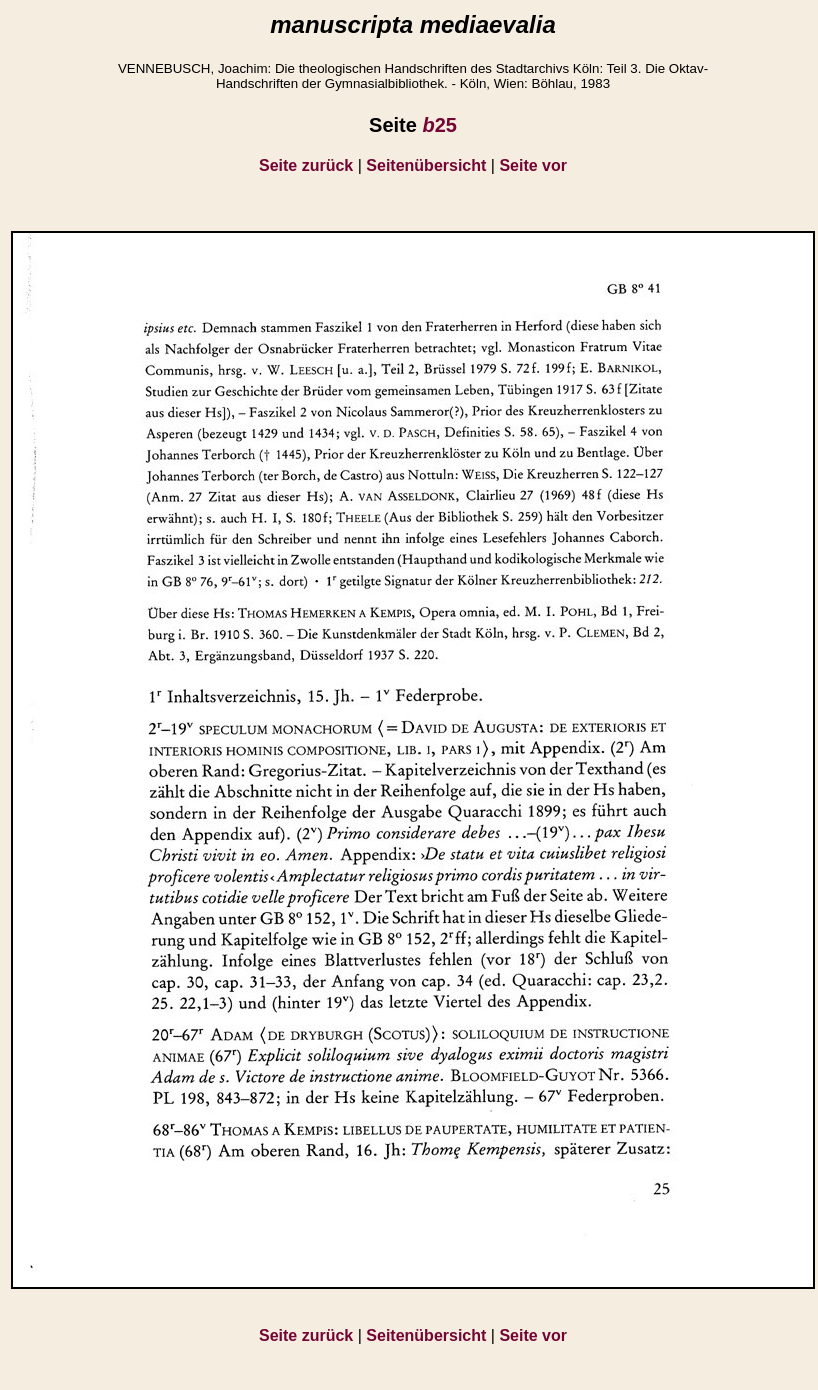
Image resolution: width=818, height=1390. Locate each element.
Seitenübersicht (426, 165)
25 (439, 125)
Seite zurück (306, 165)
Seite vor (533, 165)
